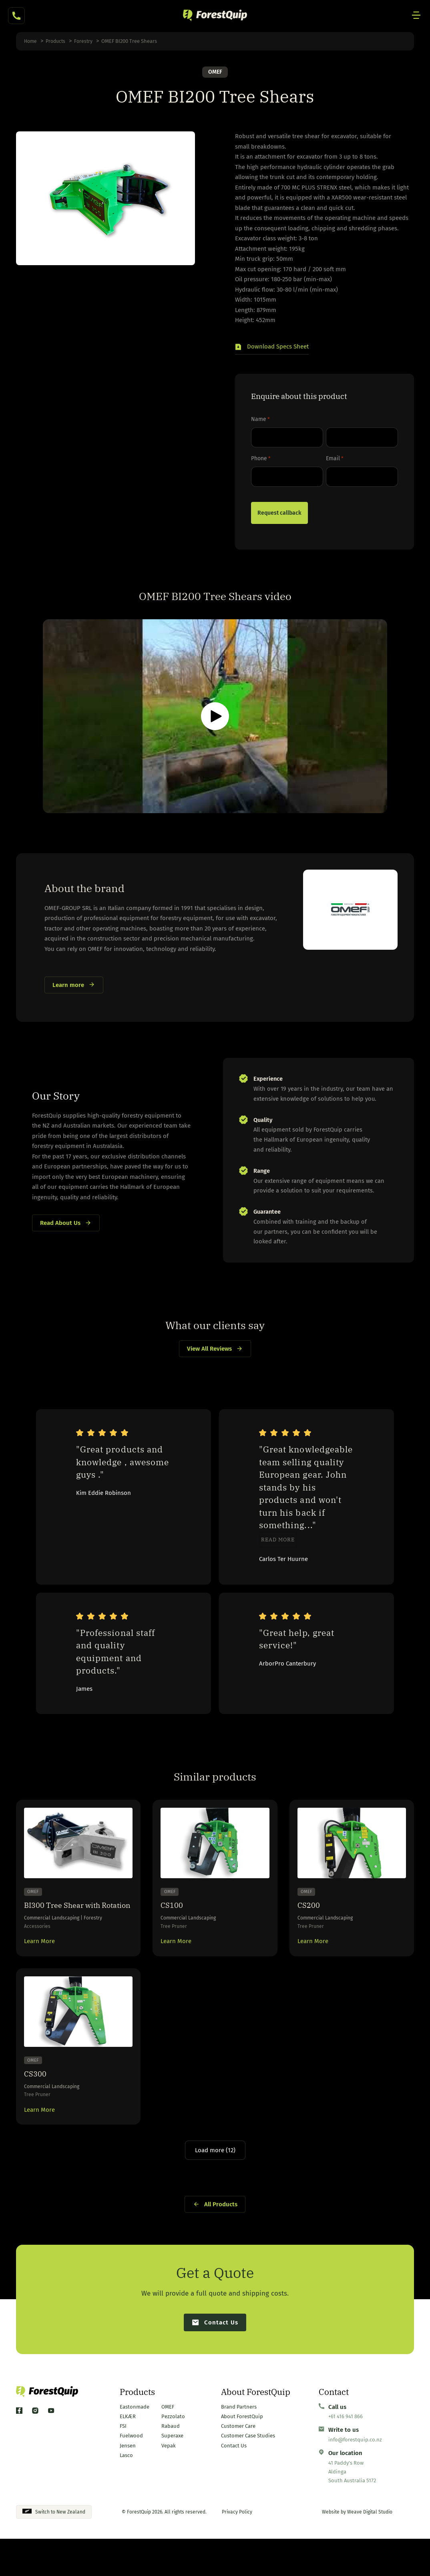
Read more (278, 1543)
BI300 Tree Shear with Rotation (57, 1915)
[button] (272, 348)
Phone (261, 459)
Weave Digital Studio (369, 2549)
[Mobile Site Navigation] (416, 15)
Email (335, 459)
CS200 (309, 1909)
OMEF (215, 72)
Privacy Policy (237, 2549)
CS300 (36, 2094)
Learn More (39, 1960)
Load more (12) (215, 2176)
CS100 (173, 1909)
